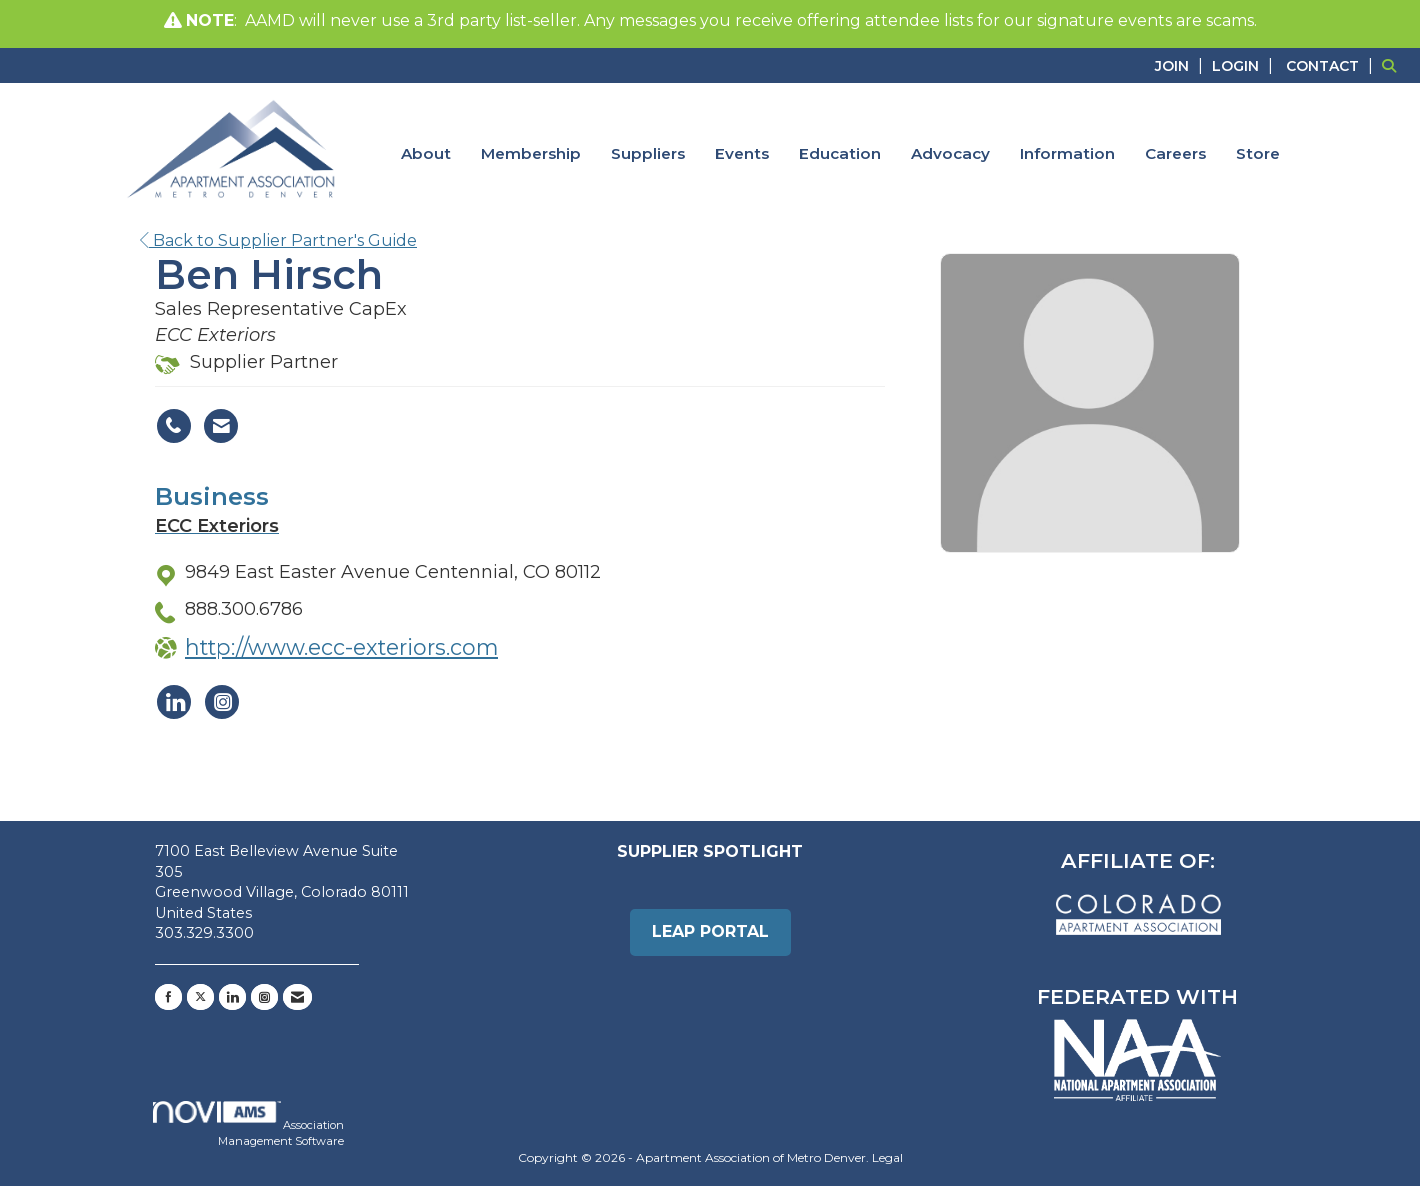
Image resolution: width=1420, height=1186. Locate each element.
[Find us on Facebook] (168, 997)
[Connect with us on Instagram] (264, 997)
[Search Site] (1393, 65)
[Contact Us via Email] (297, 997)
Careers (1175, 153)
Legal (887, 1157)
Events (742, 153)
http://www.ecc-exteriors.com (341, 647)
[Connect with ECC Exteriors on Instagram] (222, 702)
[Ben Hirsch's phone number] (174, 426)
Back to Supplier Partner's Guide (278, 240)
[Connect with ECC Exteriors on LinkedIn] (174, 702)
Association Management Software (248, 1124)
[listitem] (1181, 65)
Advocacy (950, 153)
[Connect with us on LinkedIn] (232, 997)
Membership (531, 153)
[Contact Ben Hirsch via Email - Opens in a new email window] (221, 426)
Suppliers (648, 153)
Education (840, 153)
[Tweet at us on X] (200, 997)
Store (1258, 153)
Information (1067, 153)
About (426, 153)
